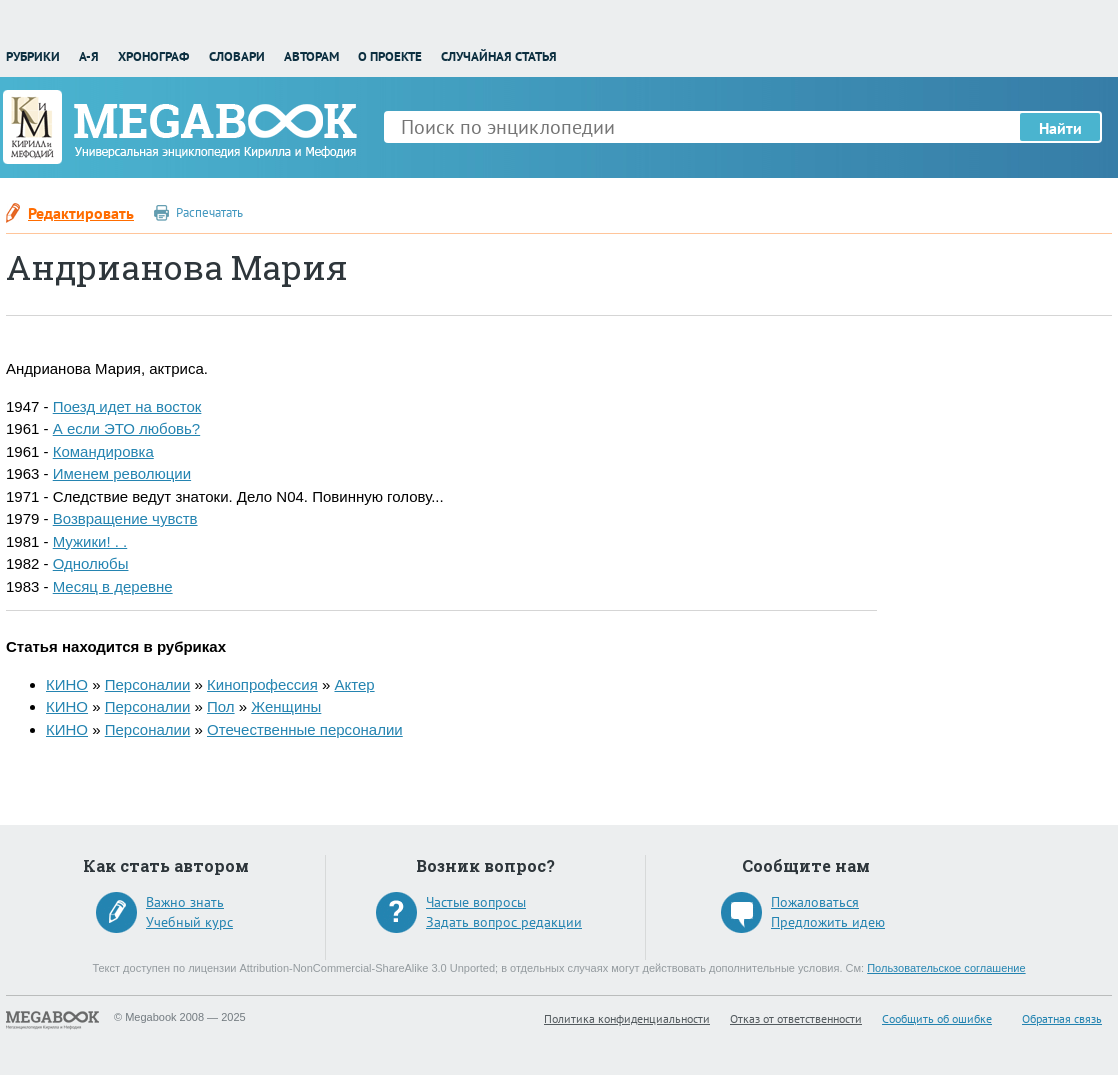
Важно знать (185, 902)
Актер (354, 684)
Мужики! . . (90, 541)
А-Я (89, 56)
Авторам (311, 56)
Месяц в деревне (113, 586)
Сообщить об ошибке (937, 1018)
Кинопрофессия (262, 684)
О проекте (390, 56)
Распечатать (209, 212)
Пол (221, 706)
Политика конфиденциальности (627, 1018)
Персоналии (148, 684)
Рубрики (33, 56)
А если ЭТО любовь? (126, 428)
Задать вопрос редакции (504, 922)
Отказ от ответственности (796, 1018)
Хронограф (153, 56)
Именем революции (122, 473)
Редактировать (81, 213)
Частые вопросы (476, 902)
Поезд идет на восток (127, 406)
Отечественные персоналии (305, 729)
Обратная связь (1062, 1018)
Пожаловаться (815, 902)
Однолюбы (91, 563)
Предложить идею (828, 922)
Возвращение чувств (125, 518)
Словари (237, 56)
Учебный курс (189, 922)
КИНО (67, 684)
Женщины (286, 706)
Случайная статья (499, 56)
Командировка (103, 451)
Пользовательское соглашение (946, 968)
